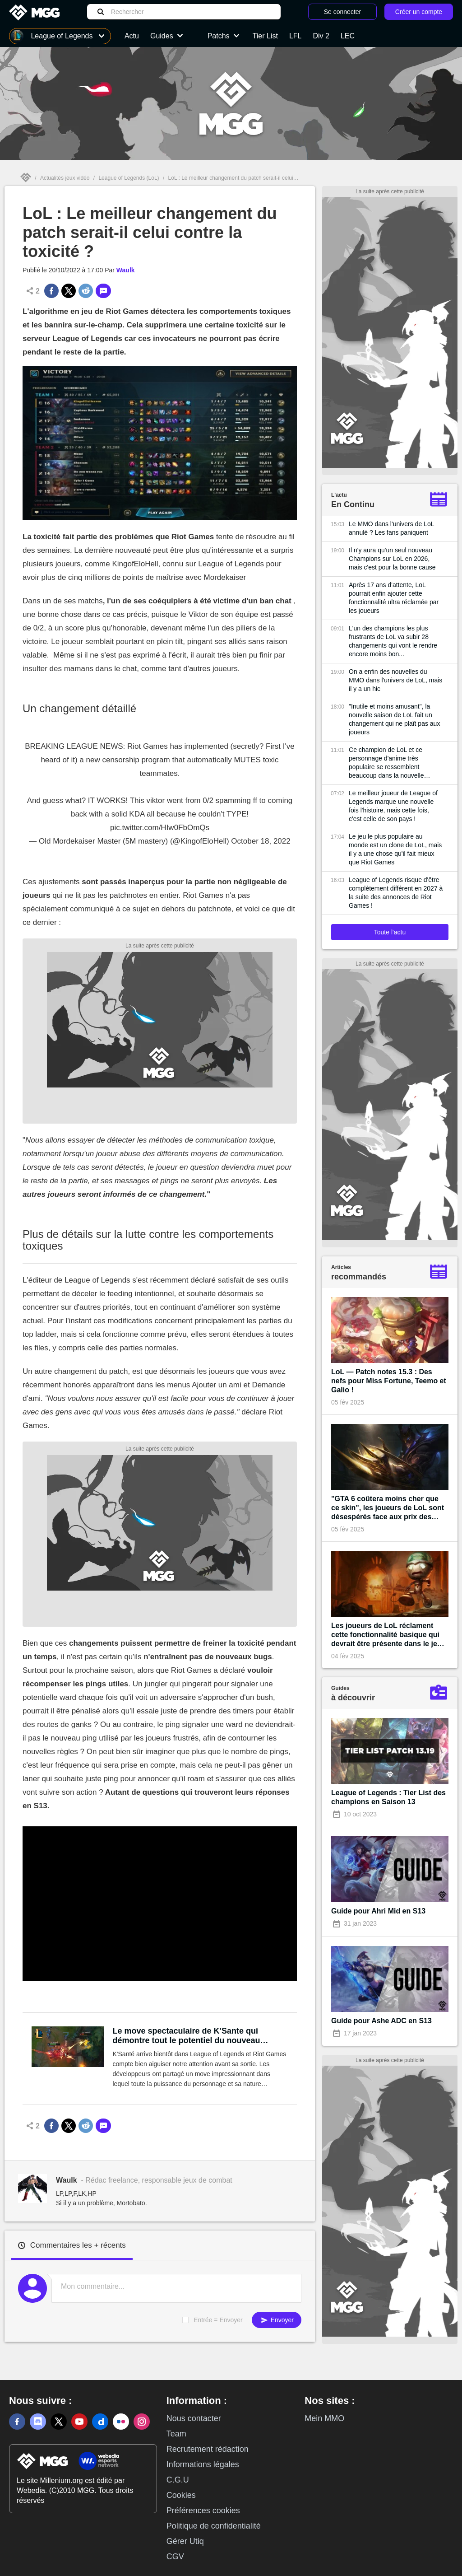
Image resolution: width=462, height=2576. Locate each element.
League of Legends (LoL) (128, 178)
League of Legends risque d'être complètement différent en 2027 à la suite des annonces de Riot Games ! (396, 892)
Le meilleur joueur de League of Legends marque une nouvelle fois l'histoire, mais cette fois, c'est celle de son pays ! (393, 805)
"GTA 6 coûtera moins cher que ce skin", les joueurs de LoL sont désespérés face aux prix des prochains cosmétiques (387, 1508)
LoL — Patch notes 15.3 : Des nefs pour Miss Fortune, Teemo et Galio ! (388, 1381)
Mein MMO (324, 2418)
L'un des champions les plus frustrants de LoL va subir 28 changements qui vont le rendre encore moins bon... (393, 641)
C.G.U (177, 2479)
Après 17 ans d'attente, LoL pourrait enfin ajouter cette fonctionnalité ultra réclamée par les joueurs (394, 597)
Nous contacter (193, 2418)
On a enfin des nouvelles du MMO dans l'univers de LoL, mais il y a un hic (395, 680)
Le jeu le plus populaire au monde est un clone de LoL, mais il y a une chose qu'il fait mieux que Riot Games (395, 849)
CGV (175, 2556)
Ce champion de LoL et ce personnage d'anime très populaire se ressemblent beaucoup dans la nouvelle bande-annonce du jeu (386, 763)
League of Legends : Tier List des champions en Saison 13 (388, 1797)
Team (176, 2433)
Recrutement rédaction (207, 2449)
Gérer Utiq (185, 2541)
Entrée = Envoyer (218, 2320)
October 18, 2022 (260, 841)
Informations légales (202, 2464)
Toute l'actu (390, 932)
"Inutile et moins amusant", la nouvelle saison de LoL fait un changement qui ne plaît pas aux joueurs (394, 719)
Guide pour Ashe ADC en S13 (381, 2021)
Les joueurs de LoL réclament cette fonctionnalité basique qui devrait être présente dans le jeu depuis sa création (386, 1635)
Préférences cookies (203, 2510)
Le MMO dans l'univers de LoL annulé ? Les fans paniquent (391, 528)
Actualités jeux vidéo (64, 178)
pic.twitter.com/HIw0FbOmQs (159, 827)
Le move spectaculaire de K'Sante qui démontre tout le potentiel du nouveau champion (186, 2035)
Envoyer (276, 2320)
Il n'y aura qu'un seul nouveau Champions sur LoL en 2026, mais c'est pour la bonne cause (392, 558)
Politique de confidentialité (213, 2525)
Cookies (181, 2495)
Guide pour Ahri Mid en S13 (378, 1911)
